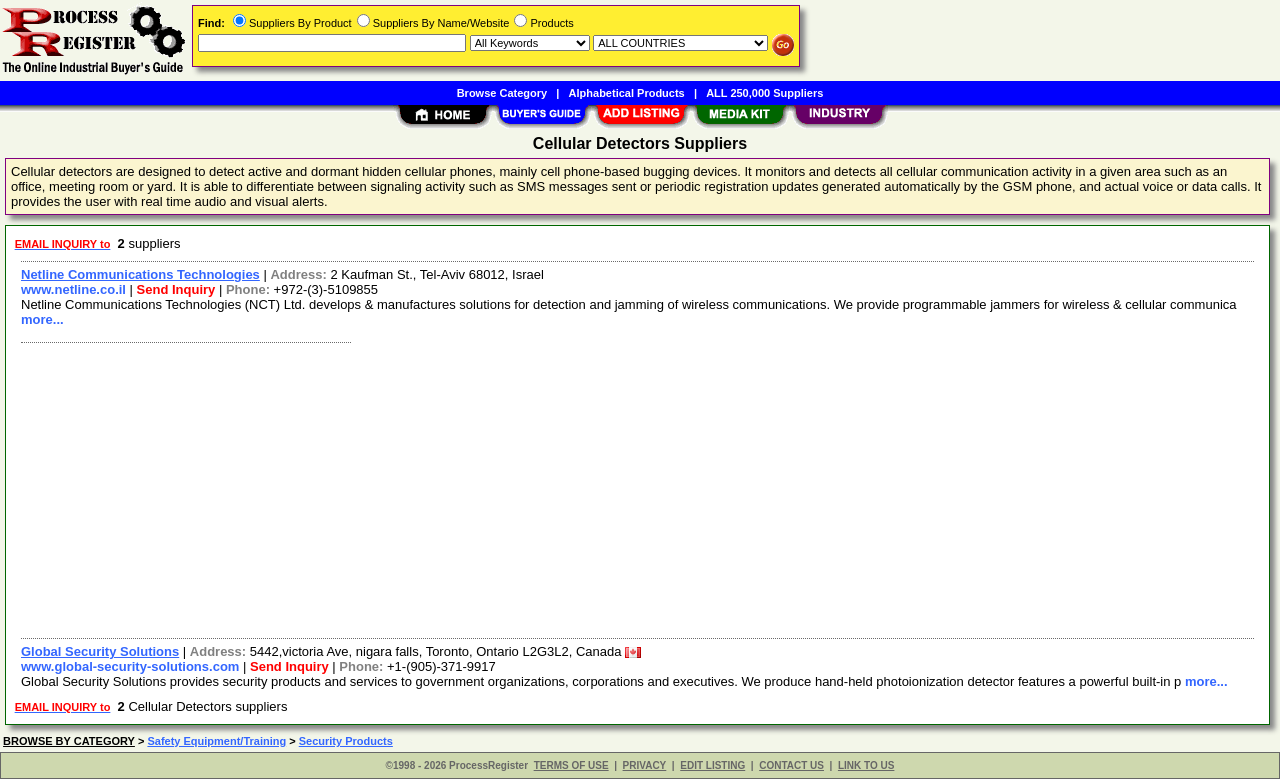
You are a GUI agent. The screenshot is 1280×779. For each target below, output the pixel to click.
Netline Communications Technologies (140, 274)
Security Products (346, 741)
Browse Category (502, 93)
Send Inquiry (176, 289)
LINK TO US (866, 765)
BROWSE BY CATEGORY (69, 741)
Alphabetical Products (627, 93)
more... (42, 319)
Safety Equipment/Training (216, 741)
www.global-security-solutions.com (130, 666)
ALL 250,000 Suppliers (764, 93)
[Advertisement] (613, 488)
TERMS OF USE (571, 765)
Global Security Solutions (100, 651)
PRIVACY (645, 765)
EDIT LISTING (712, 765)
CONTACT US (791, 765)
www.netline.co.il (73, 289)
